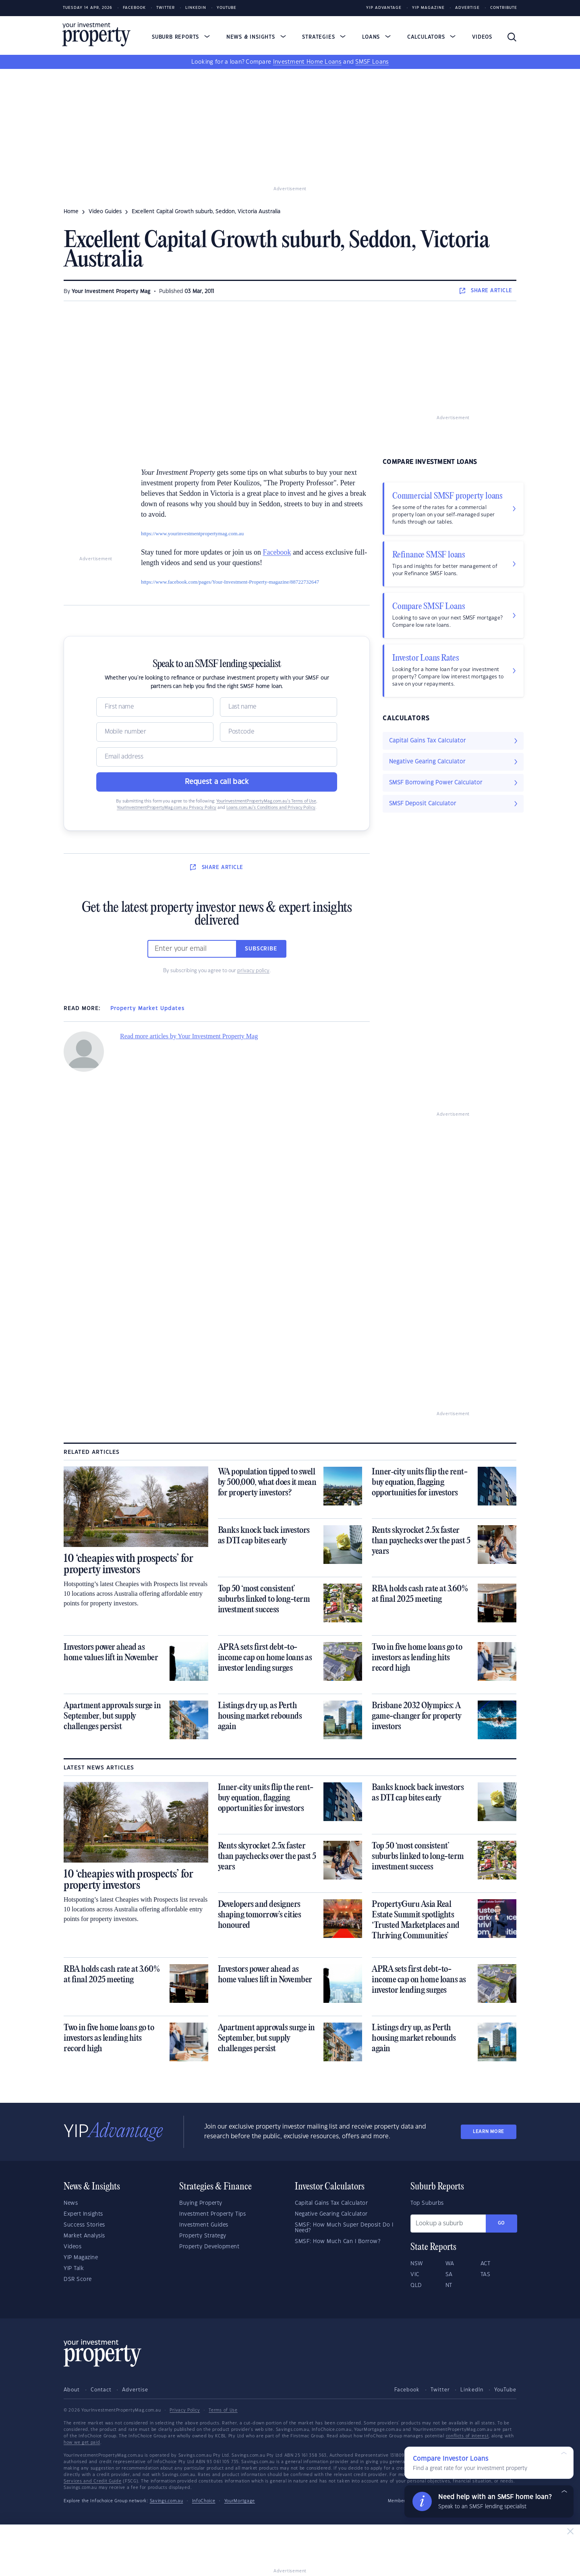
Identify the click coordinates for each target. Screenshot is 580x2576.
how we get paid (82, 2443)
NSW (416, 2263)
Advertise (467, 8)
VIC (414, 2274)
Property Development (209, 2246)
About (72, 2389)
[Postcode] (278, 732)
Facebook (134, 8)
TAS (486, 2274)
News (71, 2203)
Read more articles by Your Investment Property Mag (189, 1036)
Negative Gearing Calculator (331, 2214)
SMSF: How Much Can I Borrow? (337, 2241)
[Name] (154, 707)
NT (448, 2285)
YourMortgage (239, 2501)
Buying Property (200, 2203)
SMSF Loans (372, 62)
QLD (416, 2285)
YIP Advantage (384, 8)
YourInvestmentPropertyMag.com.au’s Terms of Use (266, 801)
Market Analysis (84, 2235)
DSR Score (78, 2279)
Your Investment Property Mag (111, 291)
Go (501, 2223)
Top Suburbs (427, 2203)
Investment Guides (203, 2225)
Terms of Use (223, 2410)
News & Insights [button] (256, 37)
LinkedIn (195, 8)
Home (71, 211)
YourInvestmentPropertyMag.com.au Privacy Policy (166, 808)
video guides (105, 211)
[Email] (216, 757)
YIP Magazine (428, 8)
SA (449, 2274)
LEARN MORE (488, 2131)
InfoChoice (203, 2501)
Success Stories (84, 2225)
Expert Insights (83, 2214)
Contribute (503, 8)
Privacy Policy (185, 2410)
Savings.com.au (166, 2501)
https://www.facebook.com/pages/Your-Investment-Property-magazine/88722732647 (230, 582)
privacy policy (253, 970)
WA (449, 2263)
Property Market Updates (147, 1008)
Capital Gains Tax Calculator (331, 2203)
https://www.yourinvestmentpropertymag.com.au (192, 533)
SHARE (486, 290)
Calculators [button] (431, 37)
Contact (101, 2389)
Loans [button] (376, 37)
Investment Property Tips (212, 2214)
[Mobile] (154, 732)
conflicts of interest (467, 2436)
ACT (486, 2263)
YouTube (505, 2389)
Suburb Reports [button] (181, 37)
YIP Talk (74, 2268)
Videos (482, 37)
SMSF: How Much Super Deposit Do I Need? (344, 2228)
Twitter (165, 8)
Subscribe (261, 948)
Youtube (226, 8)
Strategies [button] (324, 37)
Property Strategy (202, 2235)
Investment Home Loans (307, 62)
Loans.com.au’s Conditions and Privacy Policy (270, 808)
